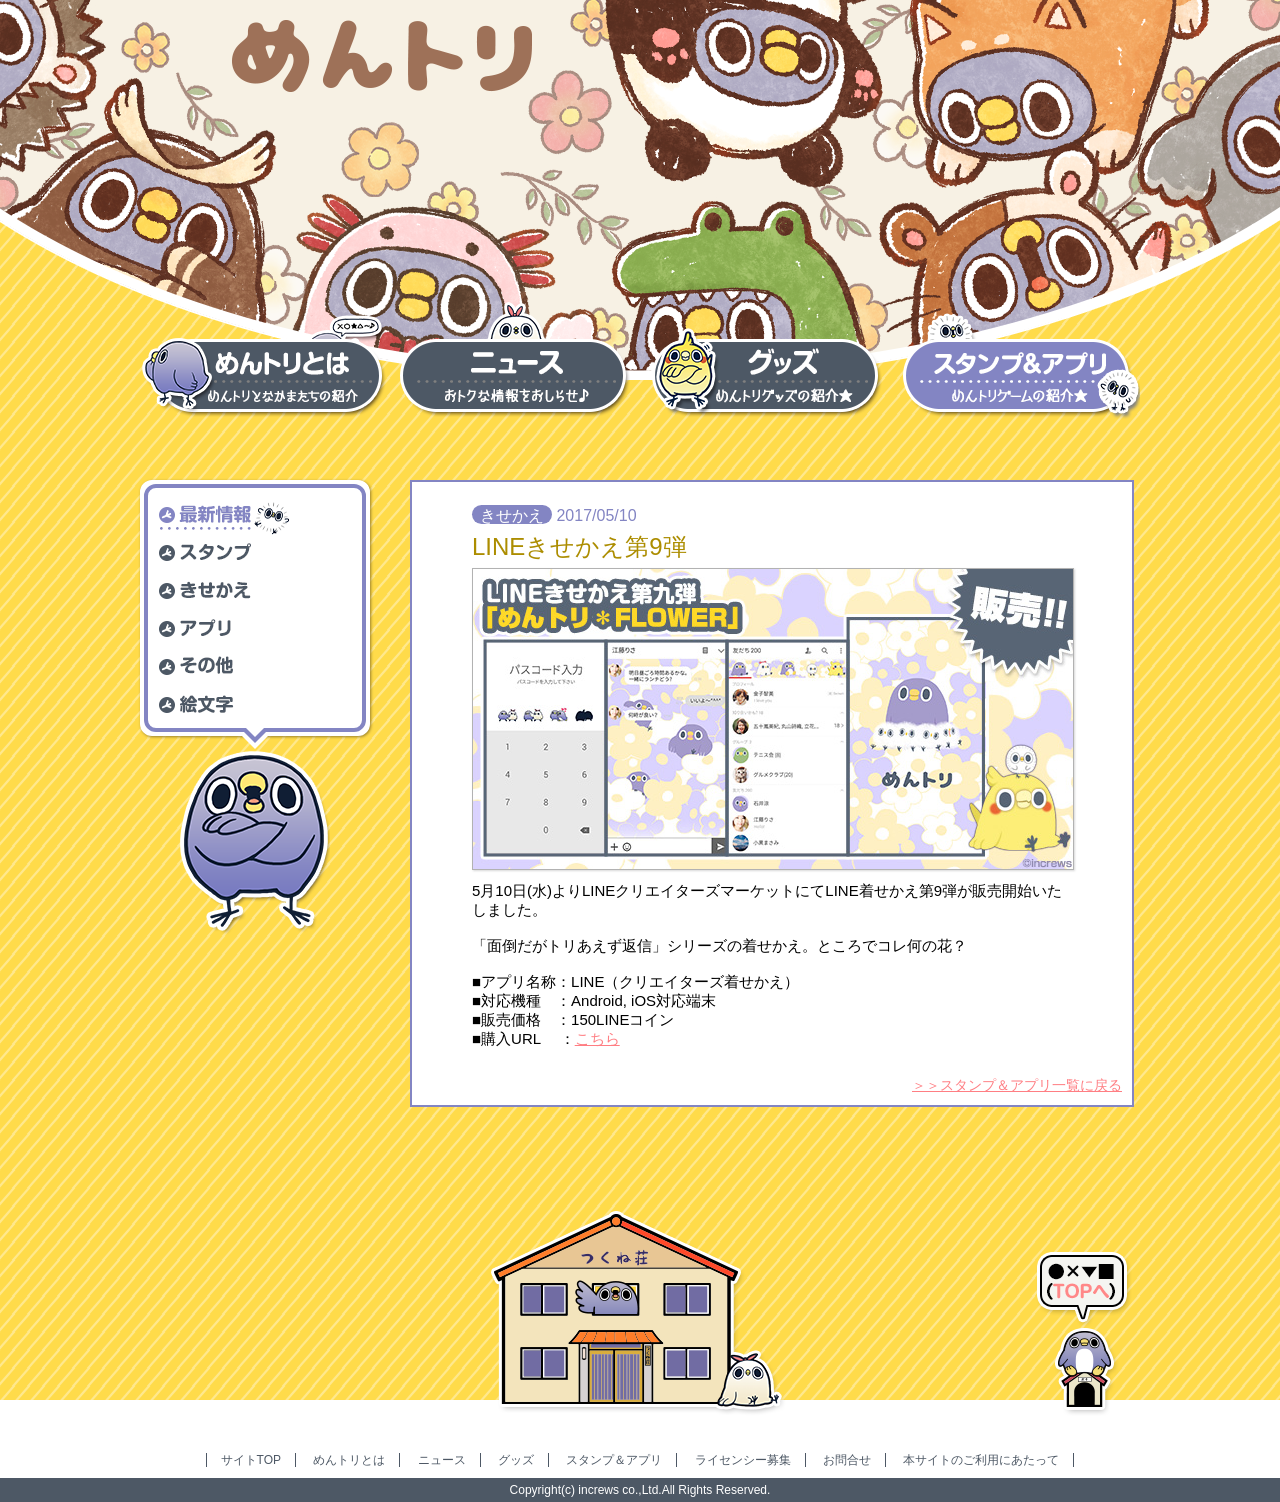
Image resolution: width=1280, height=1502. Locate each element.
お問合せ (847, 1460)
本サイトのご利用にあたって (981, 1460)
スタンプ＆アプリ (614, 1460)
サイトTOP (251, 1460)
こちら (597, 1038)
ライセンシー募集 (743, 1460)
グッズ (516, 1460)
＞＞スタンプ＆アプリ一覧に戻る (1017, 1085)
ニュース (442, 1460)
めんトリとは (349, 1460)
